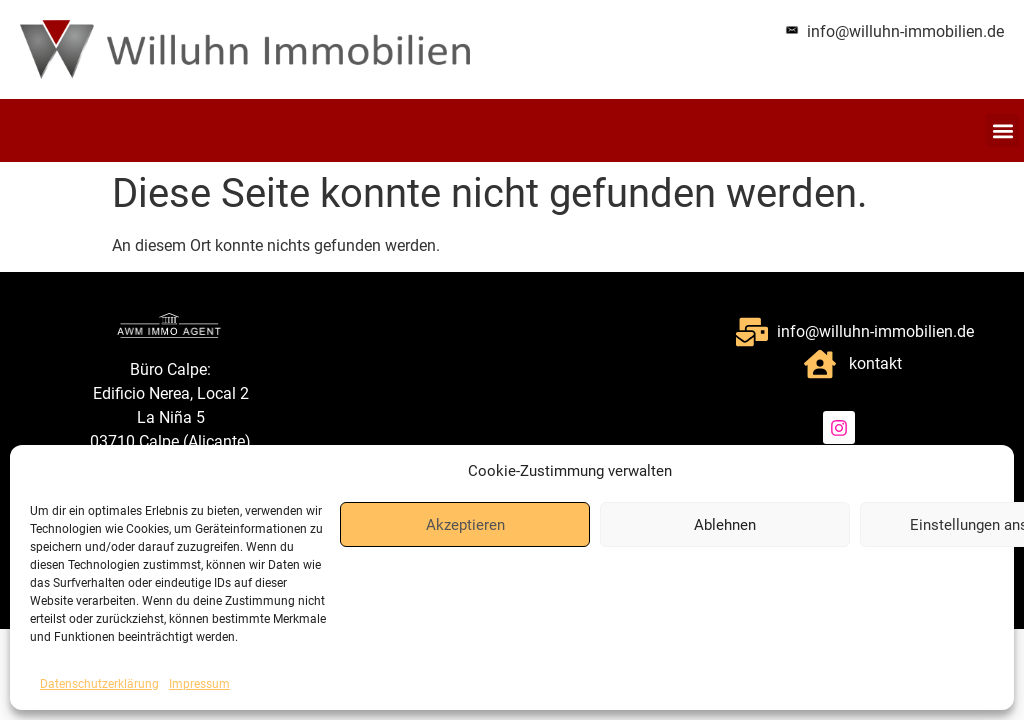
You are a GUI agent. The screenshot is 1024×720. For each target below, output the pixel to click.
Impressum (199, 684)
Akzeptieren (465, 525)
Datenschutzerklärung (99, 684)
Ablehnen (725, 525)
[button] (1002, 130)
